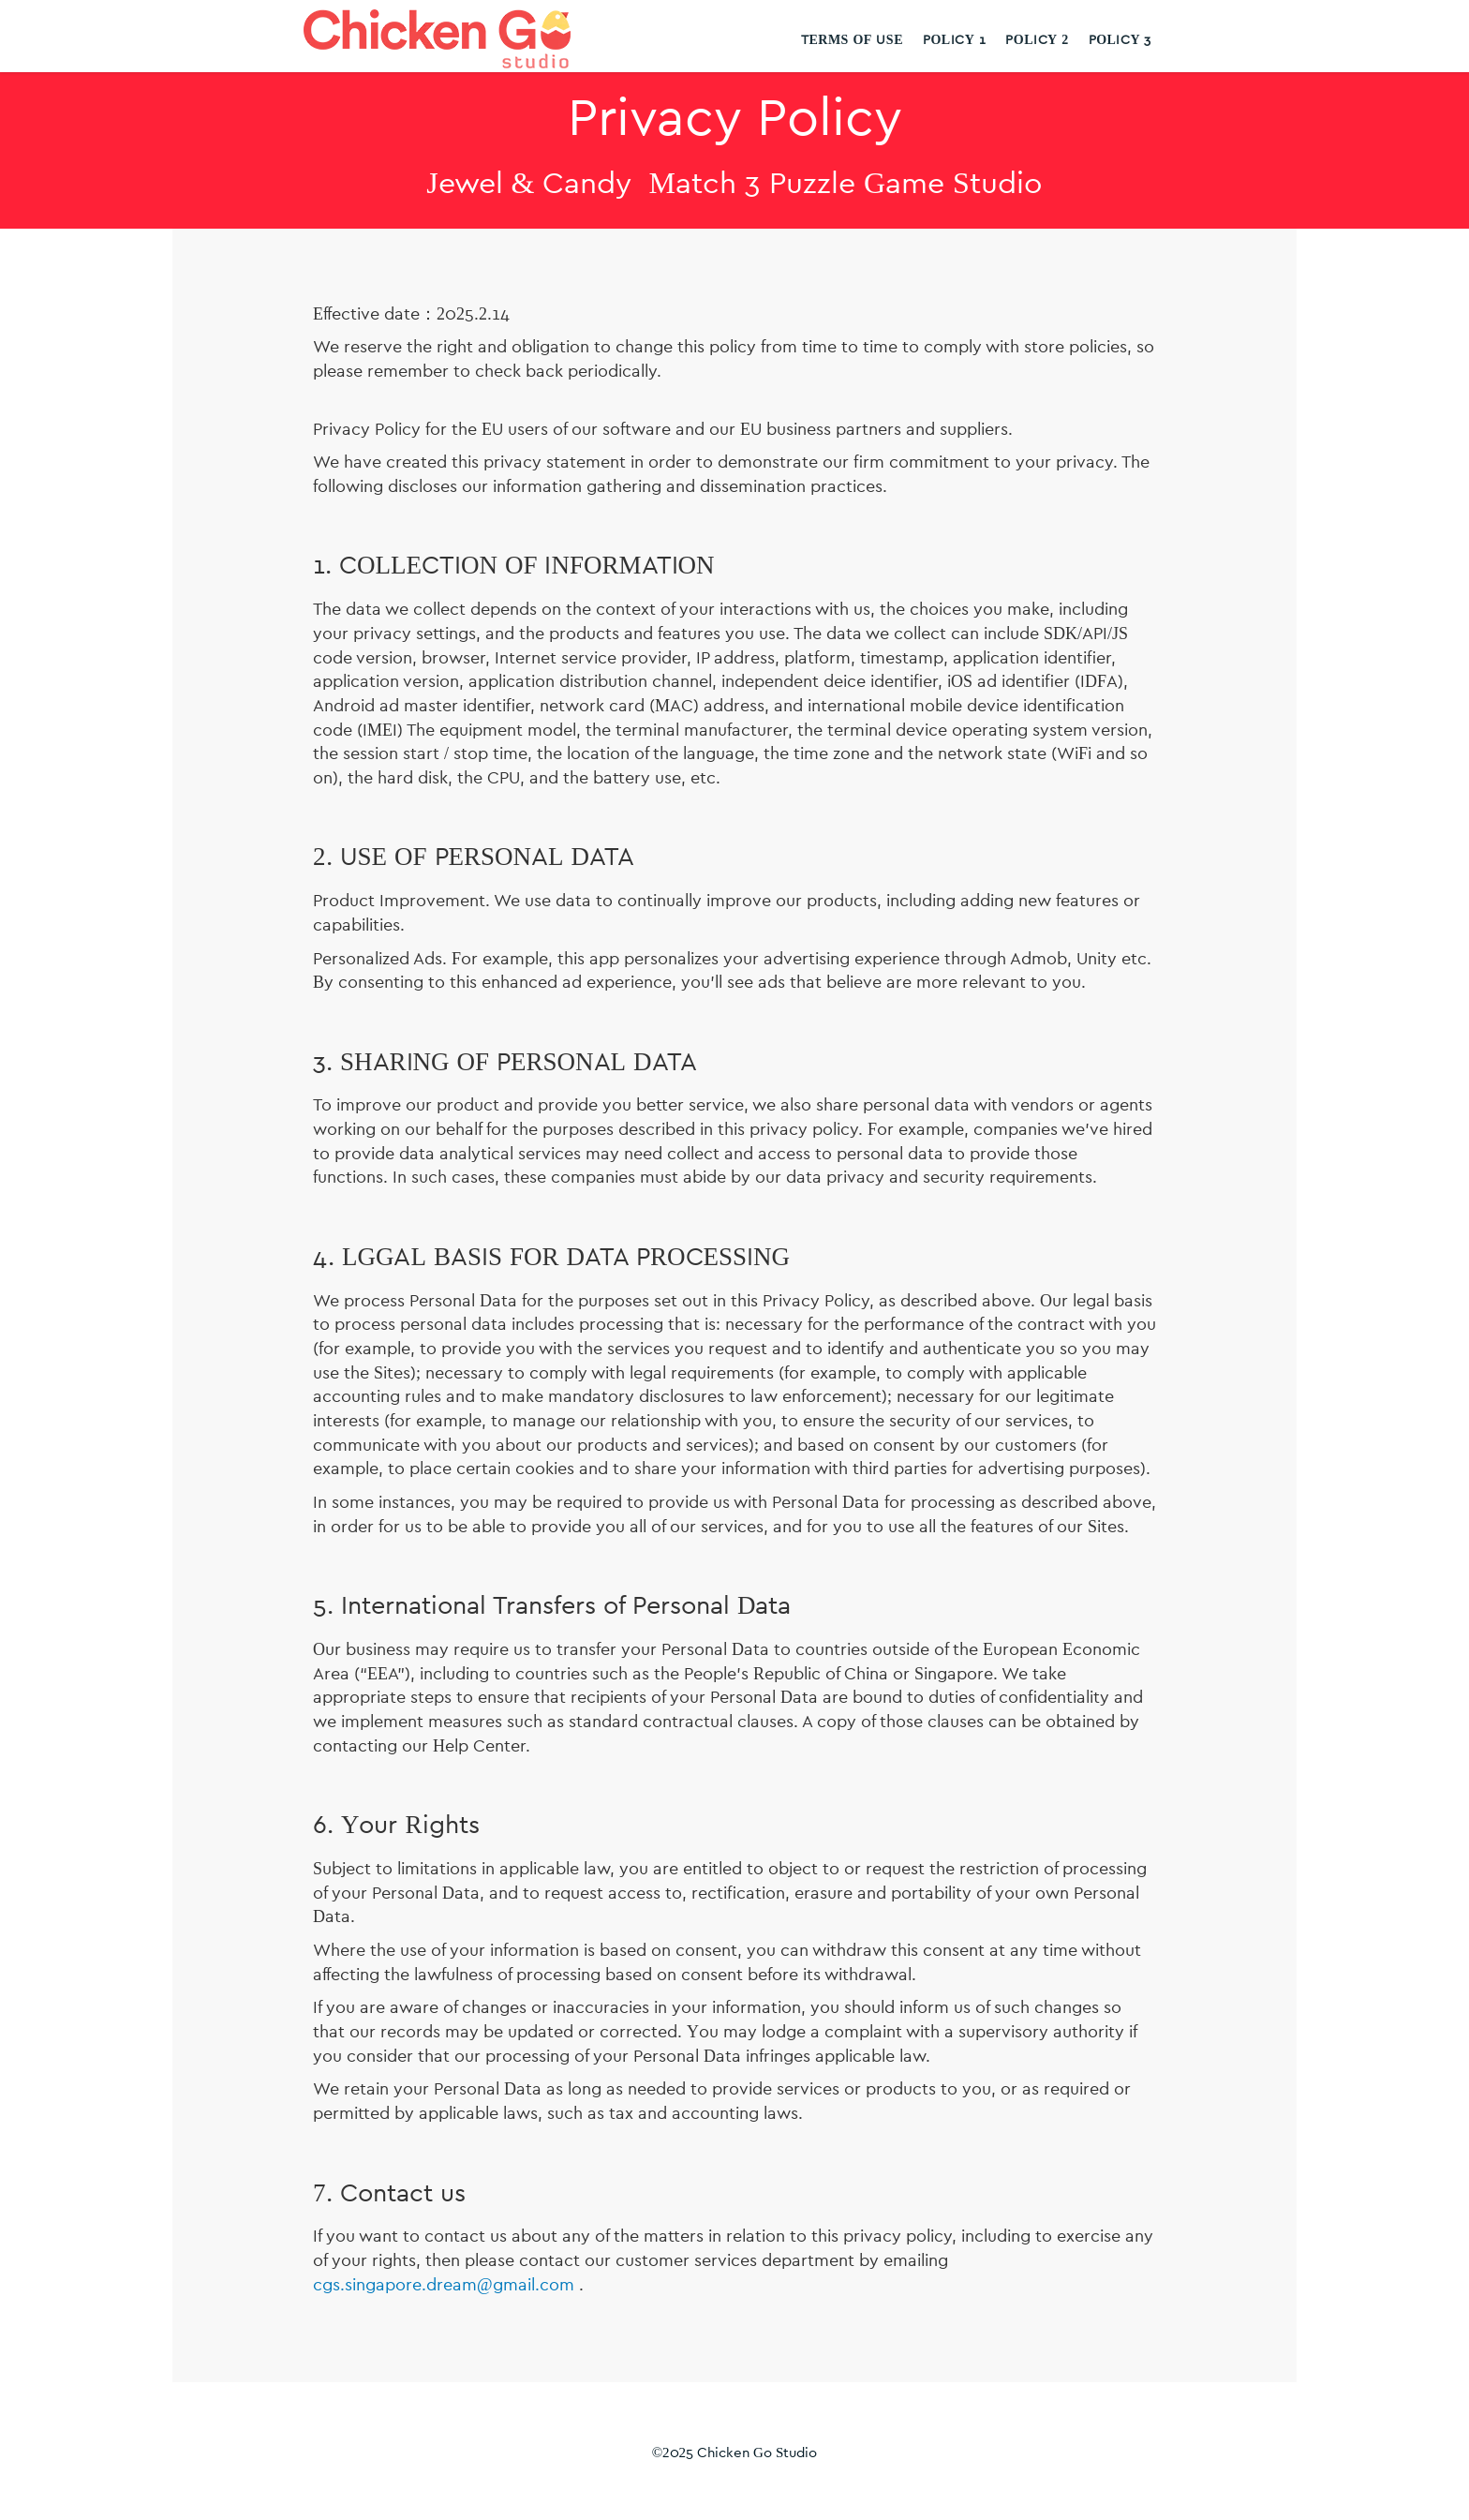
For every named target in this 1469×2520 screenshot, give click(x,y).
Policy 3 (1120, 40)
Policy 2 (1036, 40)
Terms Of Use (852, 40)
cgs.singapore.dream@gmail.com (443, 2285)
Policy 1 (954, 40)
